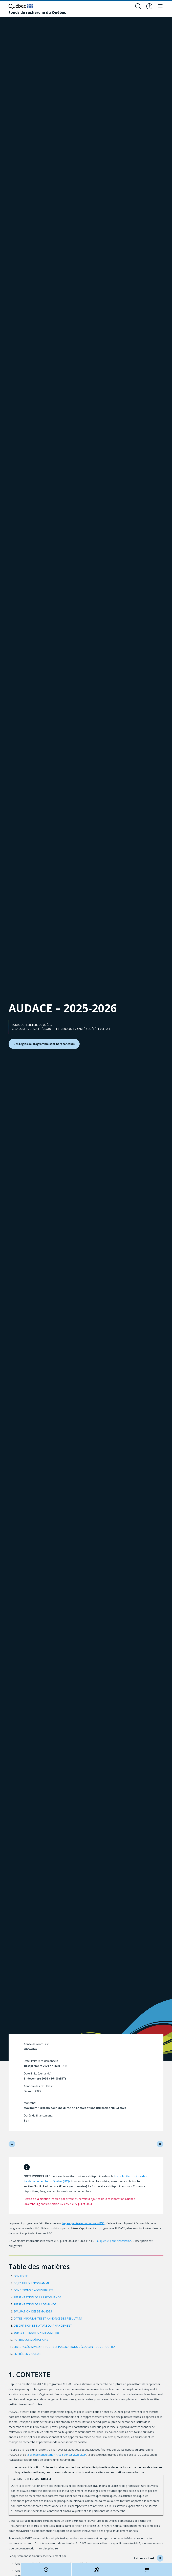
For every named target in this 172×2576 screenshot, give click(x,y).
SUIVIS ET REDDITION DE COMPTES (36, 2332)
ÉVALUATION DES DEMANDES (33, 2311)
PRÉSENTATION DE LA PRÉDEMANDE (37, 2297)
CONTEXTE (21, 2276)
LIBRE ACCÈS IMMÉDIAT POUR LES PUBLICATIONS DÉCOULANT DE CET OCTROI (65, 2347)
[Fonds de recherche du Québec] (37, 12)
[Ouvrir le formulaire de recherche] (138, 6)
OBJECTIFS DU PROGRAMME (32, 2283)
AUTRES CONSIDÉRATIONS (31, 2340)
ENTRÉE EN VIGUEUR (27, 2354)
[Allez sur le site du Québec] (21, 6)
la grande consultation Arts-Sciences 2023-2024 (56, 2455)
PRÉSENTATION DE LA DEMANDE (35, 2304)
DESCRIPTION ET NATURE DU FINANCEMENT (43, 2325)
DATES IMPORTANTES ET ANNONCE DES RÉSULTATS (48, 2318)
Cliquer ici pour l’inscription (114, 2241)
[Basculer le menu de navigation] (160, 6)
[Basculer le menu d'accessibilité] (149, 6)
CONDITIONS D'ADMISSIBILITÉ (33, 2290)
